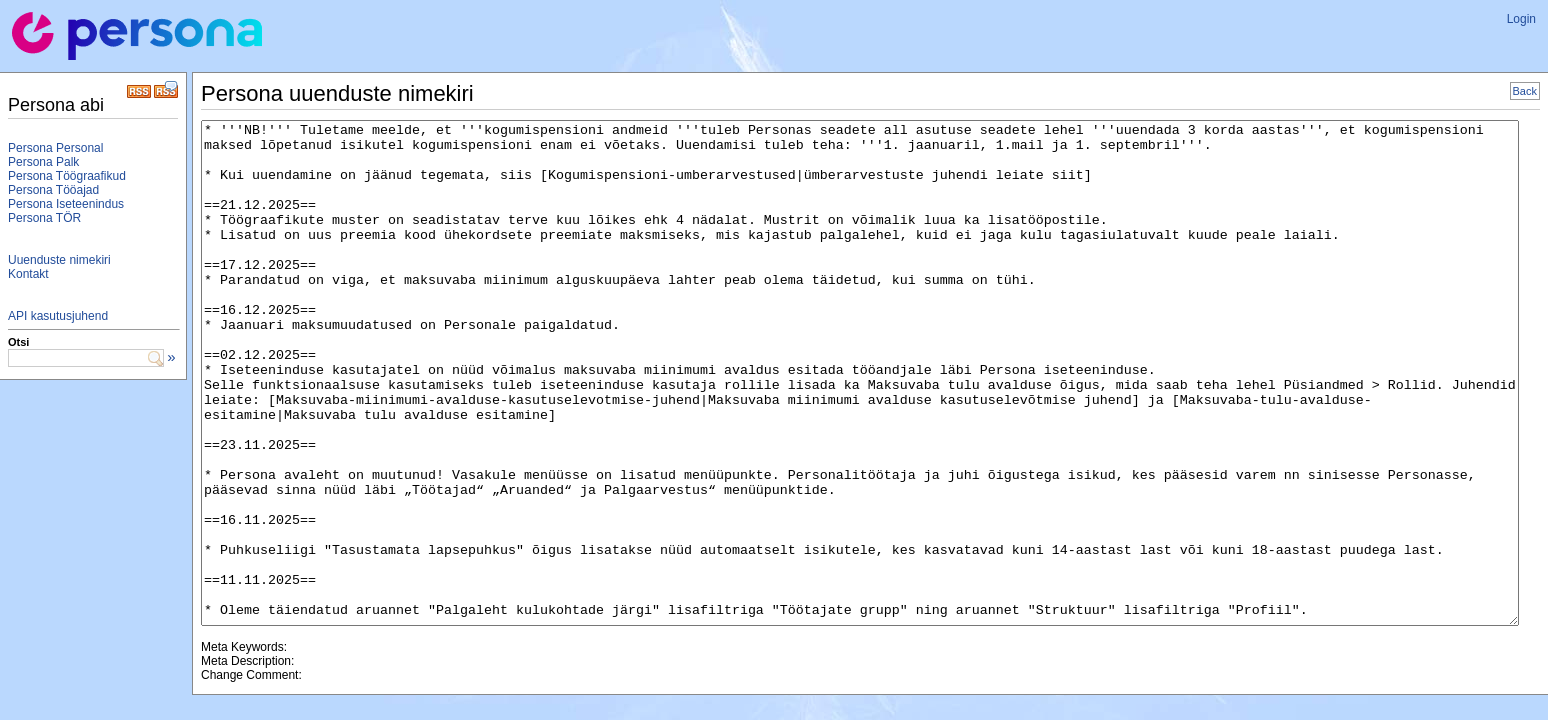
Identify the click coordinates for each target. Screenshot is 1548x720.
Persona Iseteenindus (66, 204)
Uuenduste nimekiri (59, 260)
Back (1525, 91)
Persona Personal (55, 148)
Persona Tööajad (53, 190)
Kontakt (28, 274)
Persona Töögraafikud (67, 176)
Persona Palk (43, 162)
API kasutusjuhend (58, 316)
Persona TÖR (44, 218)
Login (1521, 19)
